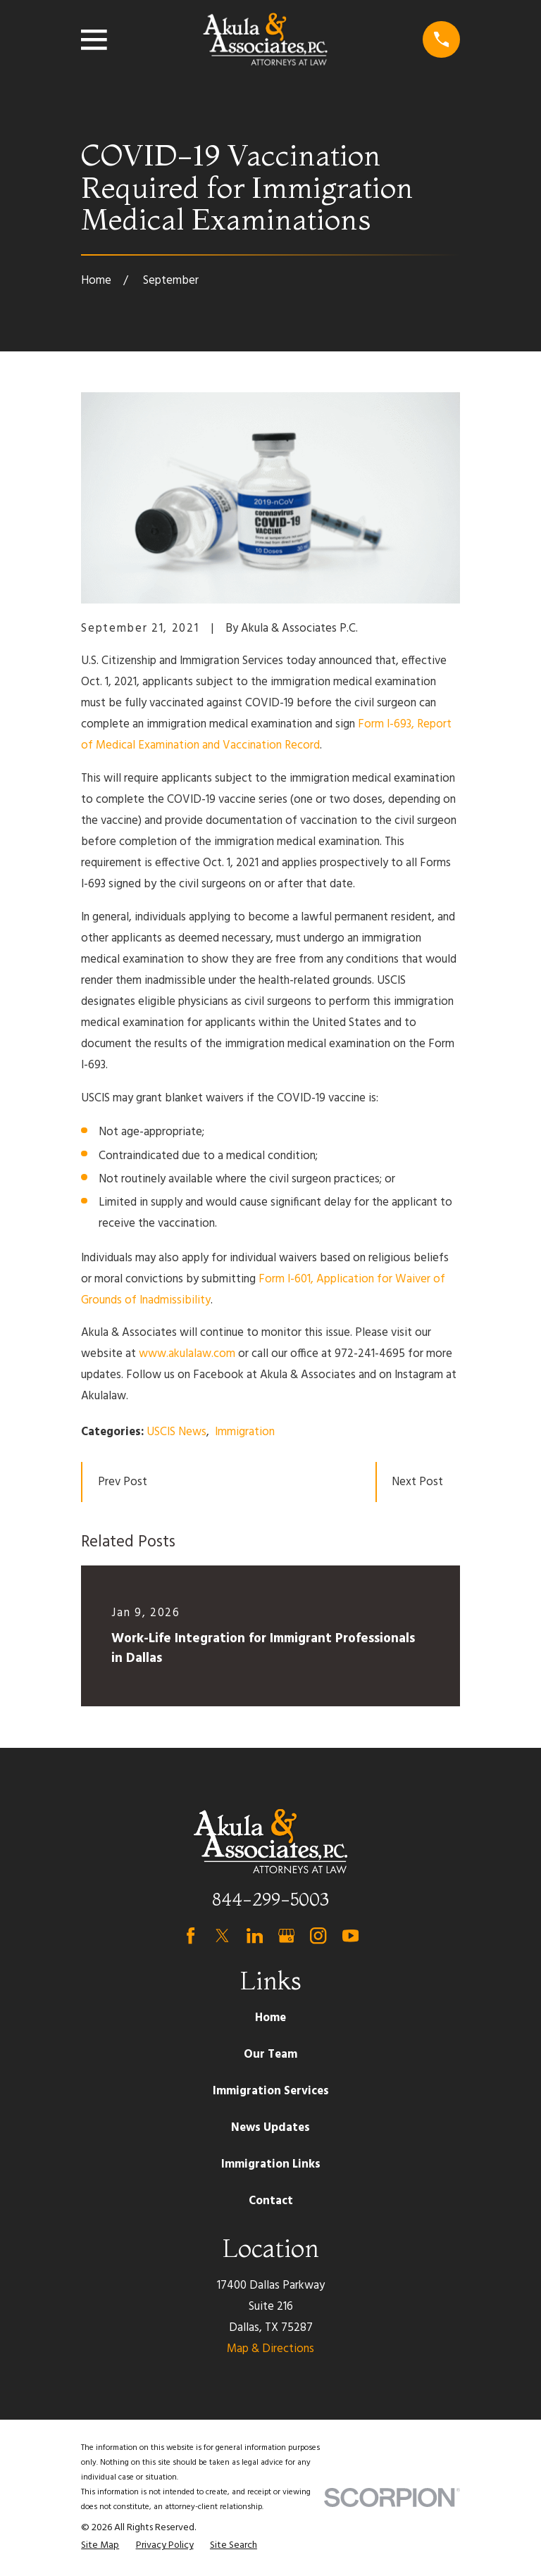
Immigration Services (271, 2091)
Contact (271, 2201)
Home (270, 2017)
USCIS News (176, 1432)
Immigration (245, 1432)
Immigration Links (271, 2164)
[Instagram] (318, 1935)
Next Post (417, 1482)
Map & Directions (270, 2348)
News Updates (270, 2127)
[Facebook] (190, 1935)
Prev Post (122, 1482)
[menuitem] (100, 2545)
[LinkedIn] (255, 1935)
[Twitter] (222, 1935)
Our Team (270, 2054)
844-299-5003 (270, 1899)
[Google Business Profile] (286, 1935)
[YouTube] (350, 1935)
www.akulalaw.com (187, 1353)
